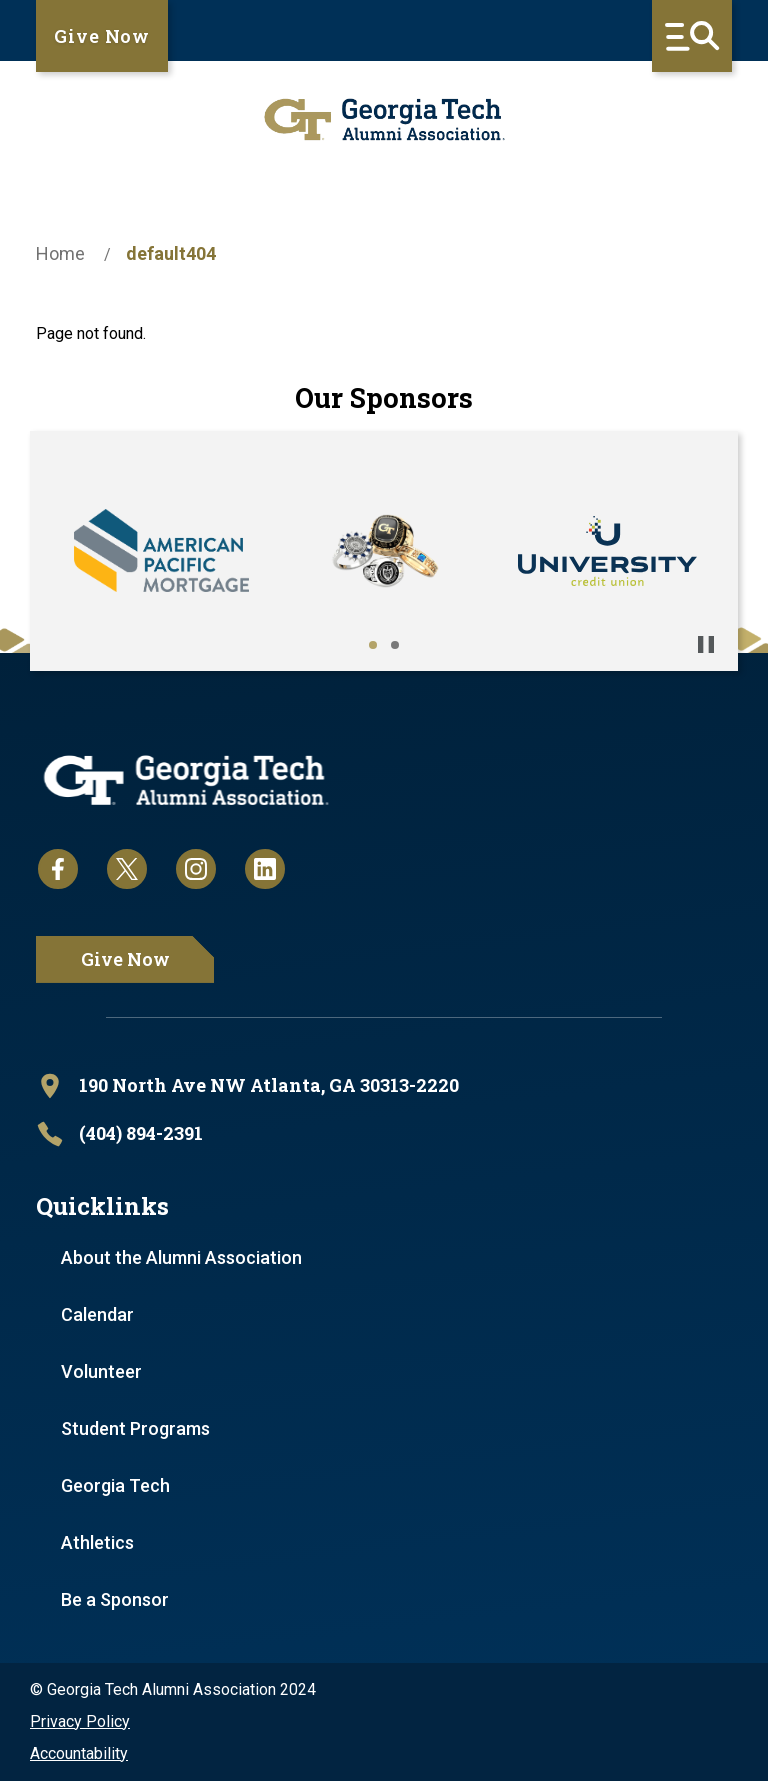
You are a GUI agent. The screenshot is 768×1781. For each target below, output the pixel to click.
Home (60, 253)
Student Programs (135, 1428)
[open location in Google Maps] (384, 1086)
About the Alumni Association (181, 1257)
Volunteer (101, 1371)
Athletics (97, 1542)
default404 (171, 253)
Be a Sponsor (115, 1599)
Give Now (102, 36)
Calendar (97, 1314)
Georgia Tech (115, 1485)
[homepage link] (384, 119)
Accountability (79, 1753)
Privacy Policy (80, 1721)
